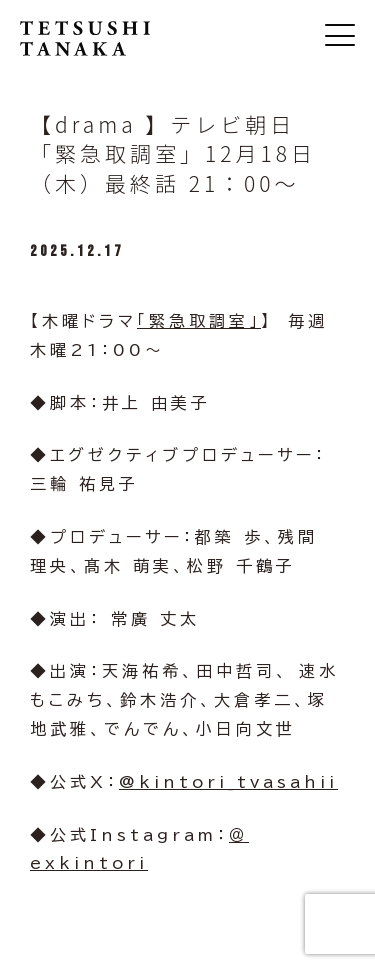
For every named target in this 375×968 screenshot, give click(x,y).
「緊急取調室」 (199, 321)
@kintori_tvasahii (228, 782)
